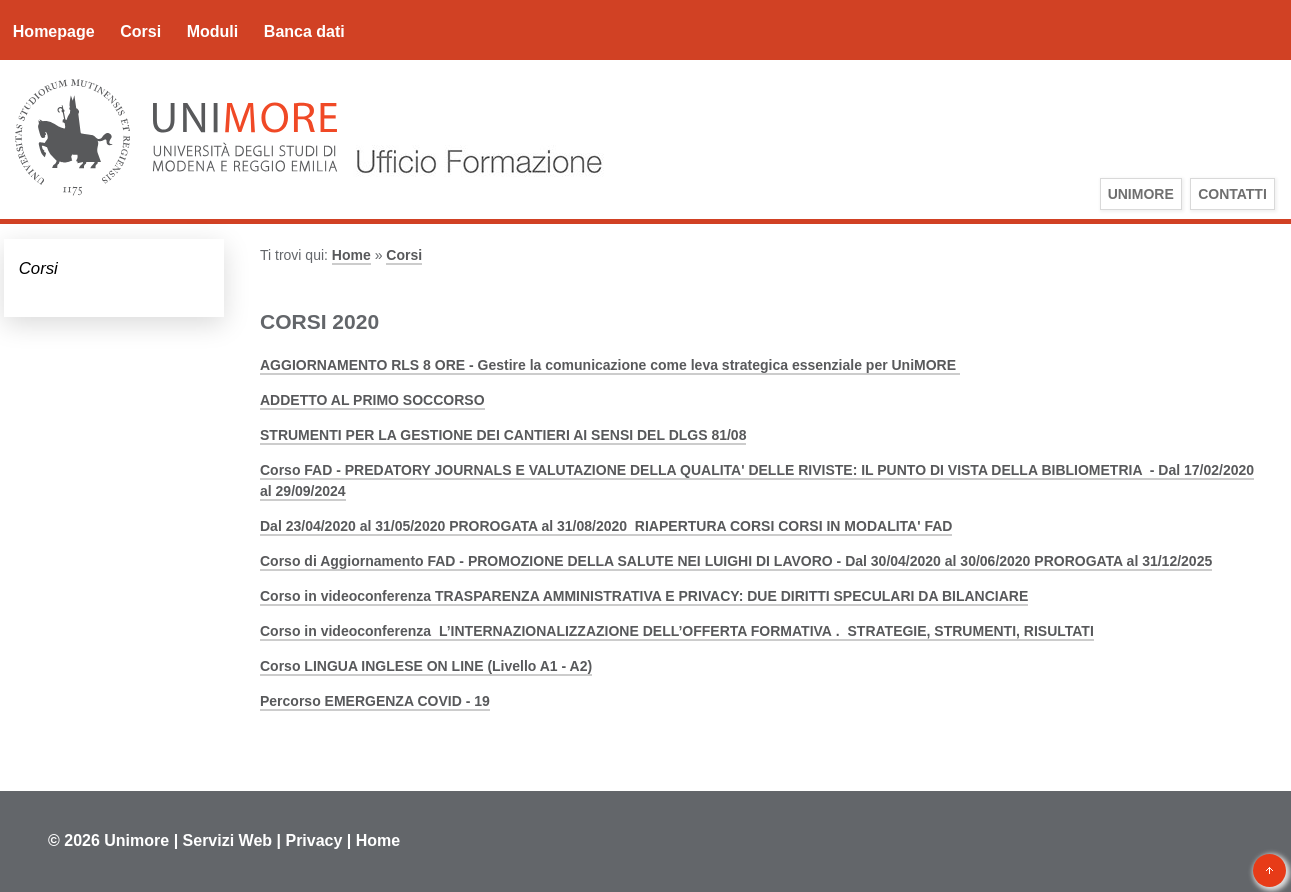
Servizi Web (228, 840)
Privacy (313, 840)
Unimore (136, 840)
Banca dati (304, 31)
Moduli (213, 31)
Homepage (54, 31)
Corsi (140, 31)
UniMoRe (1141, 194)
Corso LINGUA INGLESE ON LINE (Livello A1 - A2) (426, 666)
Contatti (1232, 194)
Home (351, 255)
